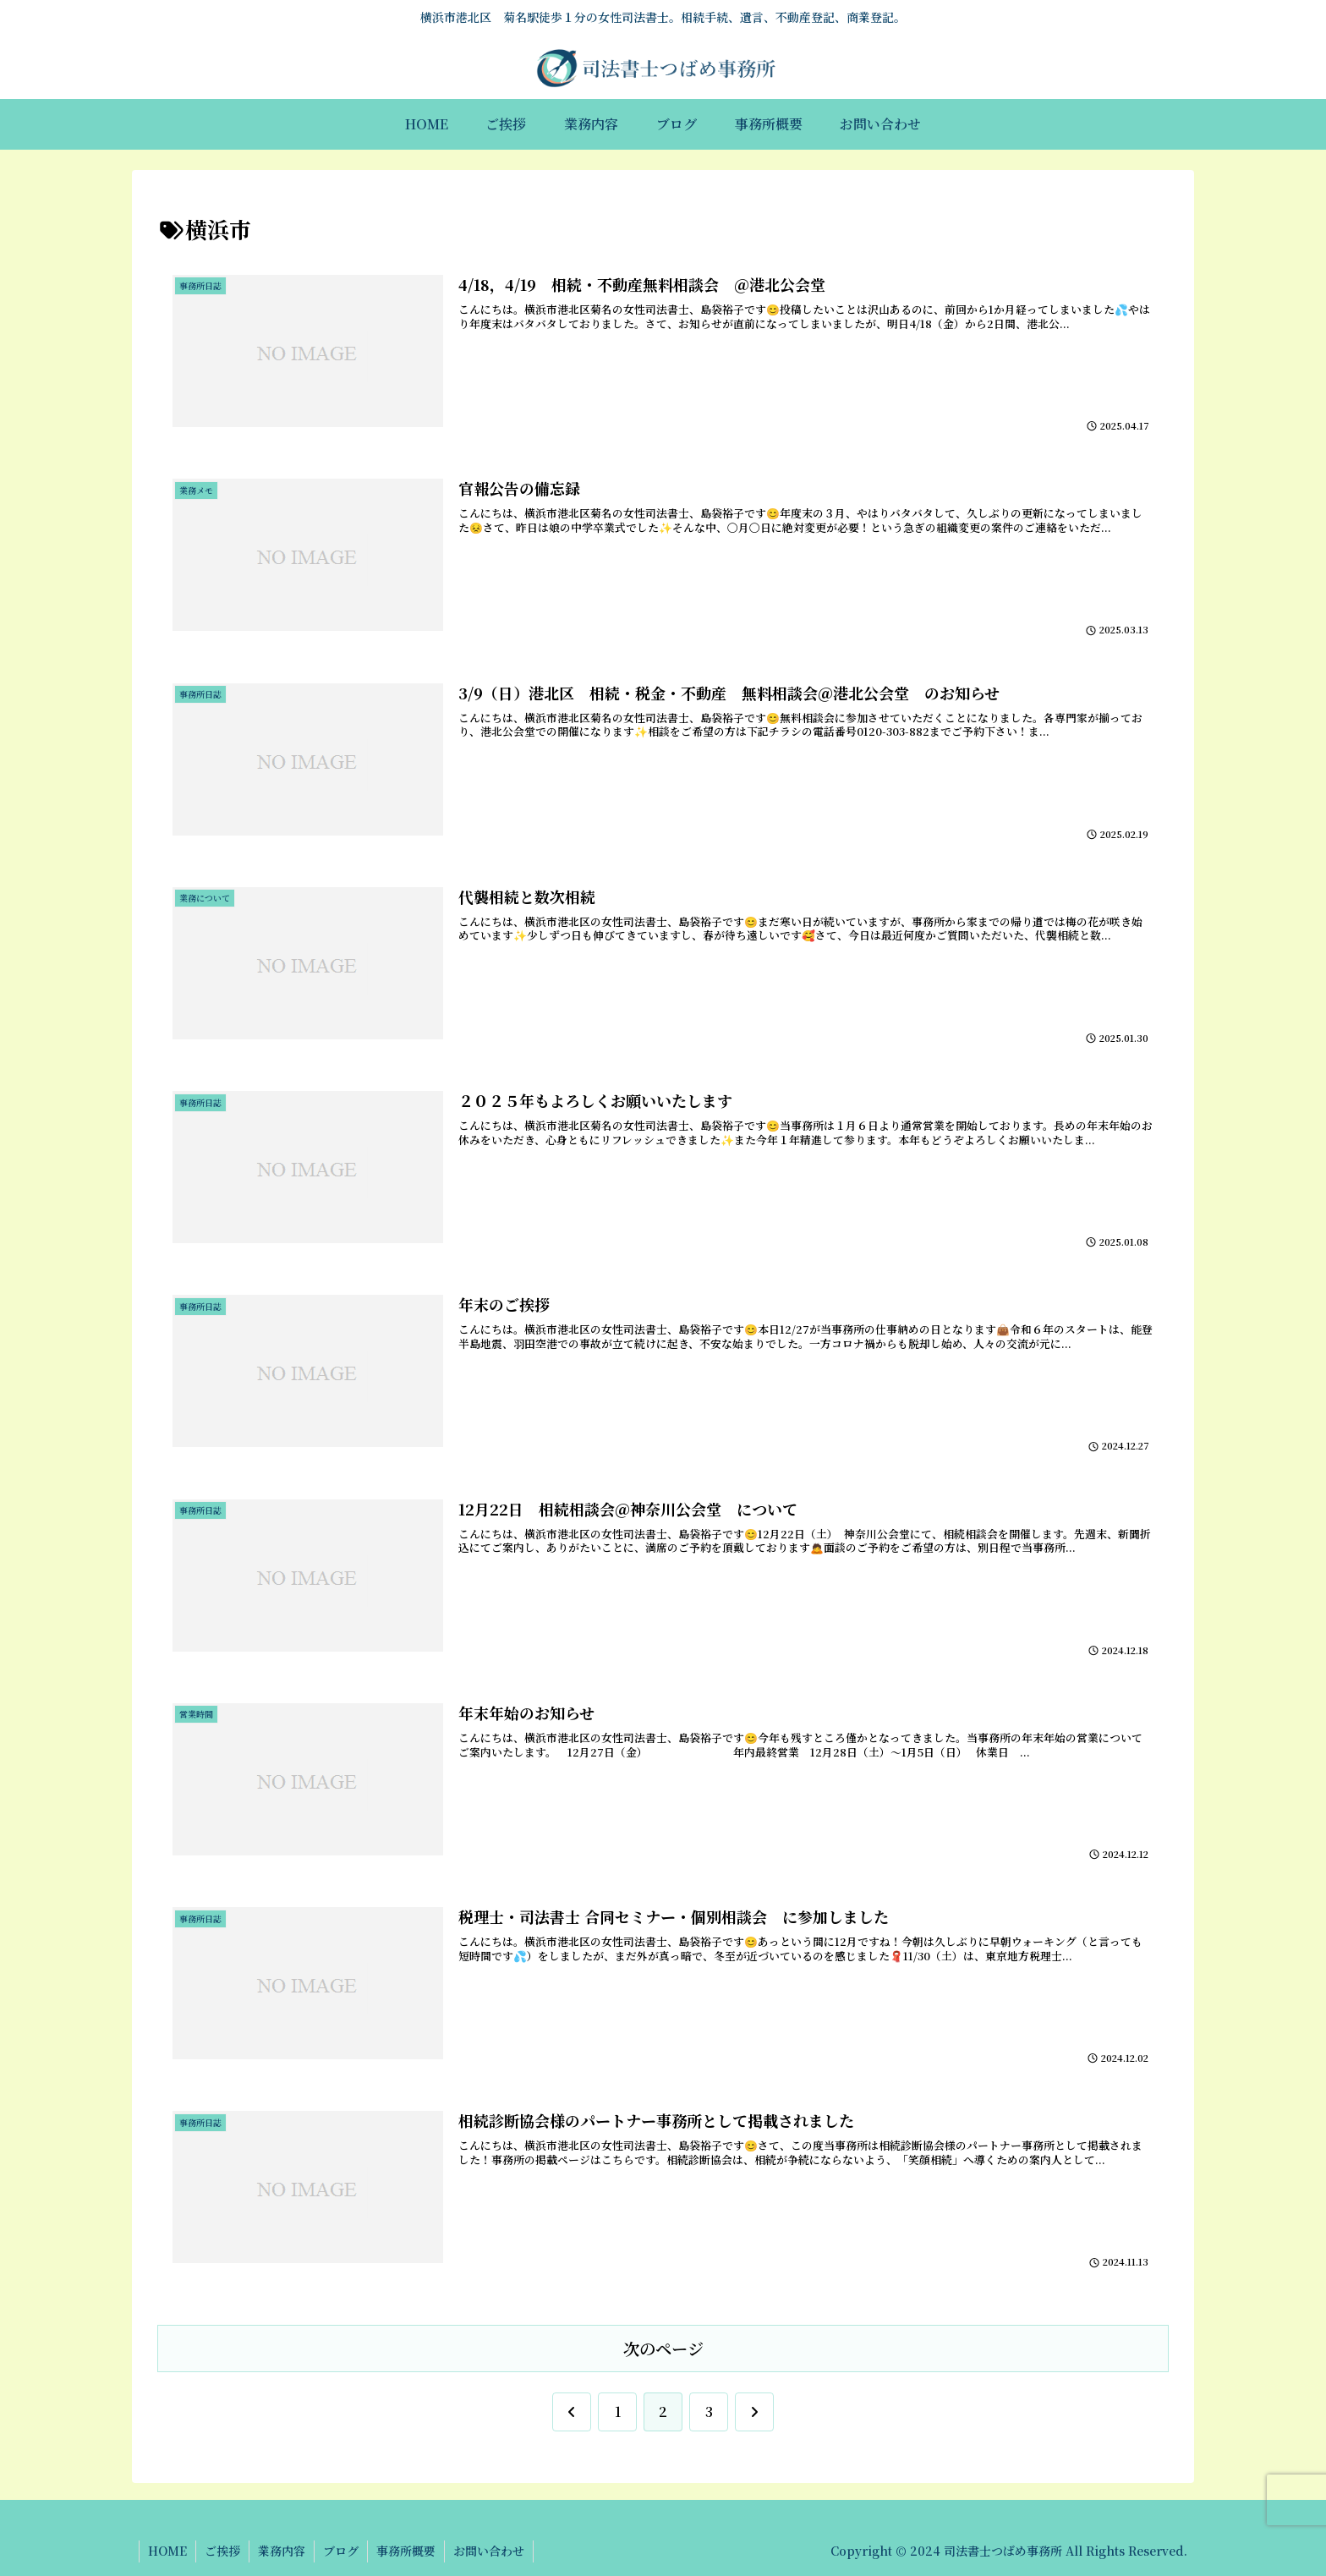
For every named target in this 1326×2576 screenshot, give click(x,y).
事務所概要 (406, 2550)
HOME (167, 2550)
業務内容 (281, 2550)
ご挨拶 (222, 2550)
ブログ (341, 2550)
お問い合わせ (488, 2550)
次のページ (663, 2348)
